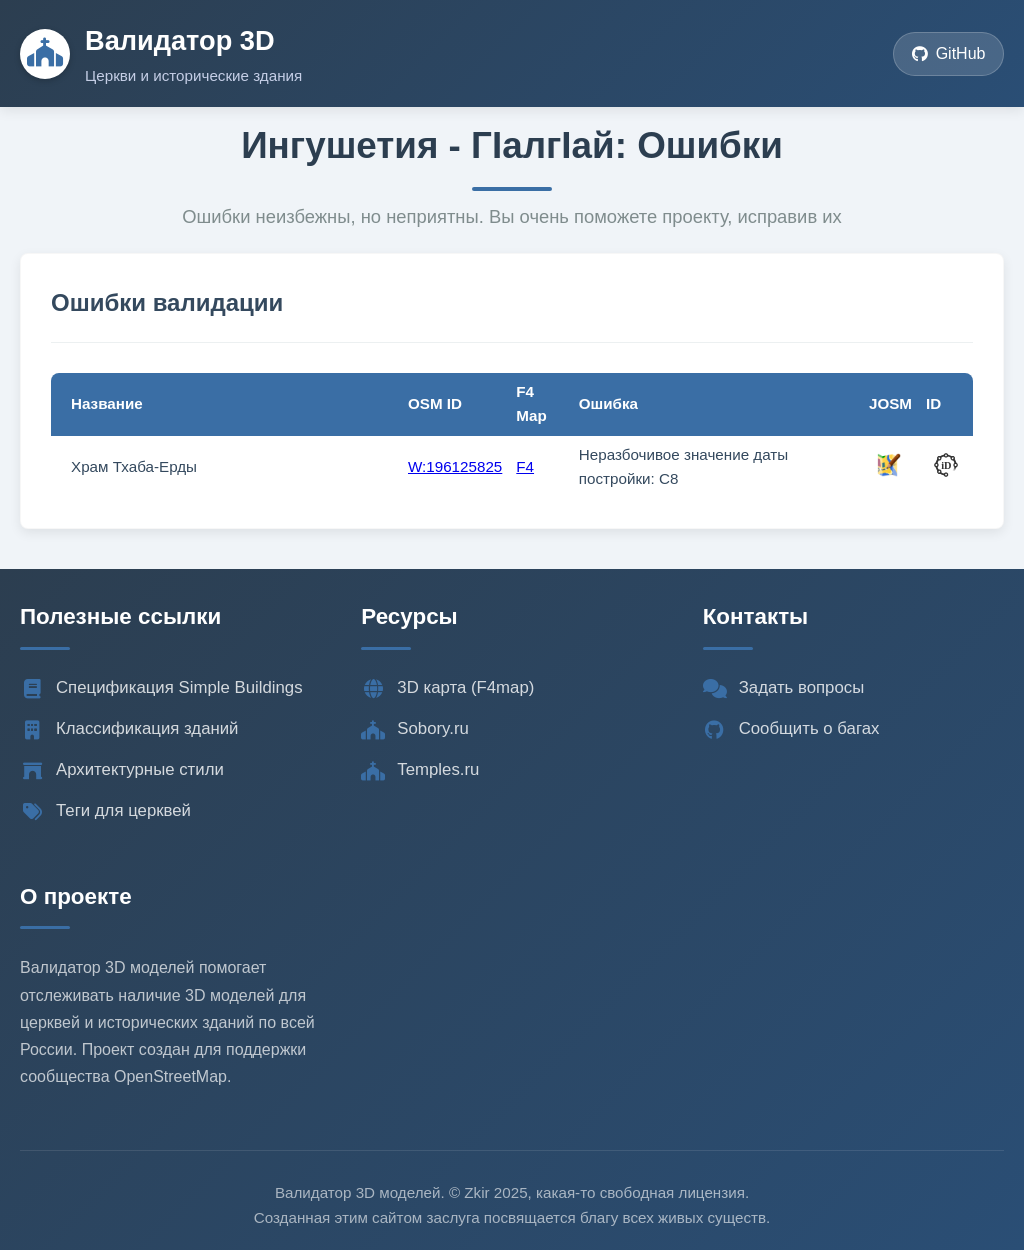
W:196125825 (455, 466)
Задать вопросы (784, 688)
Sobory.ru (415, 729)
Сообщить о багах (791, 729)
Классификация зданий (129, 729)
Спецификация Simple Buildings (161, 688)
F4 (525, 466)
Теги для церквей (105, 811)
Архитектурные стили (122, 770)
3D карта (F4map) (447, 688)
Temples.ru (420, 770)
